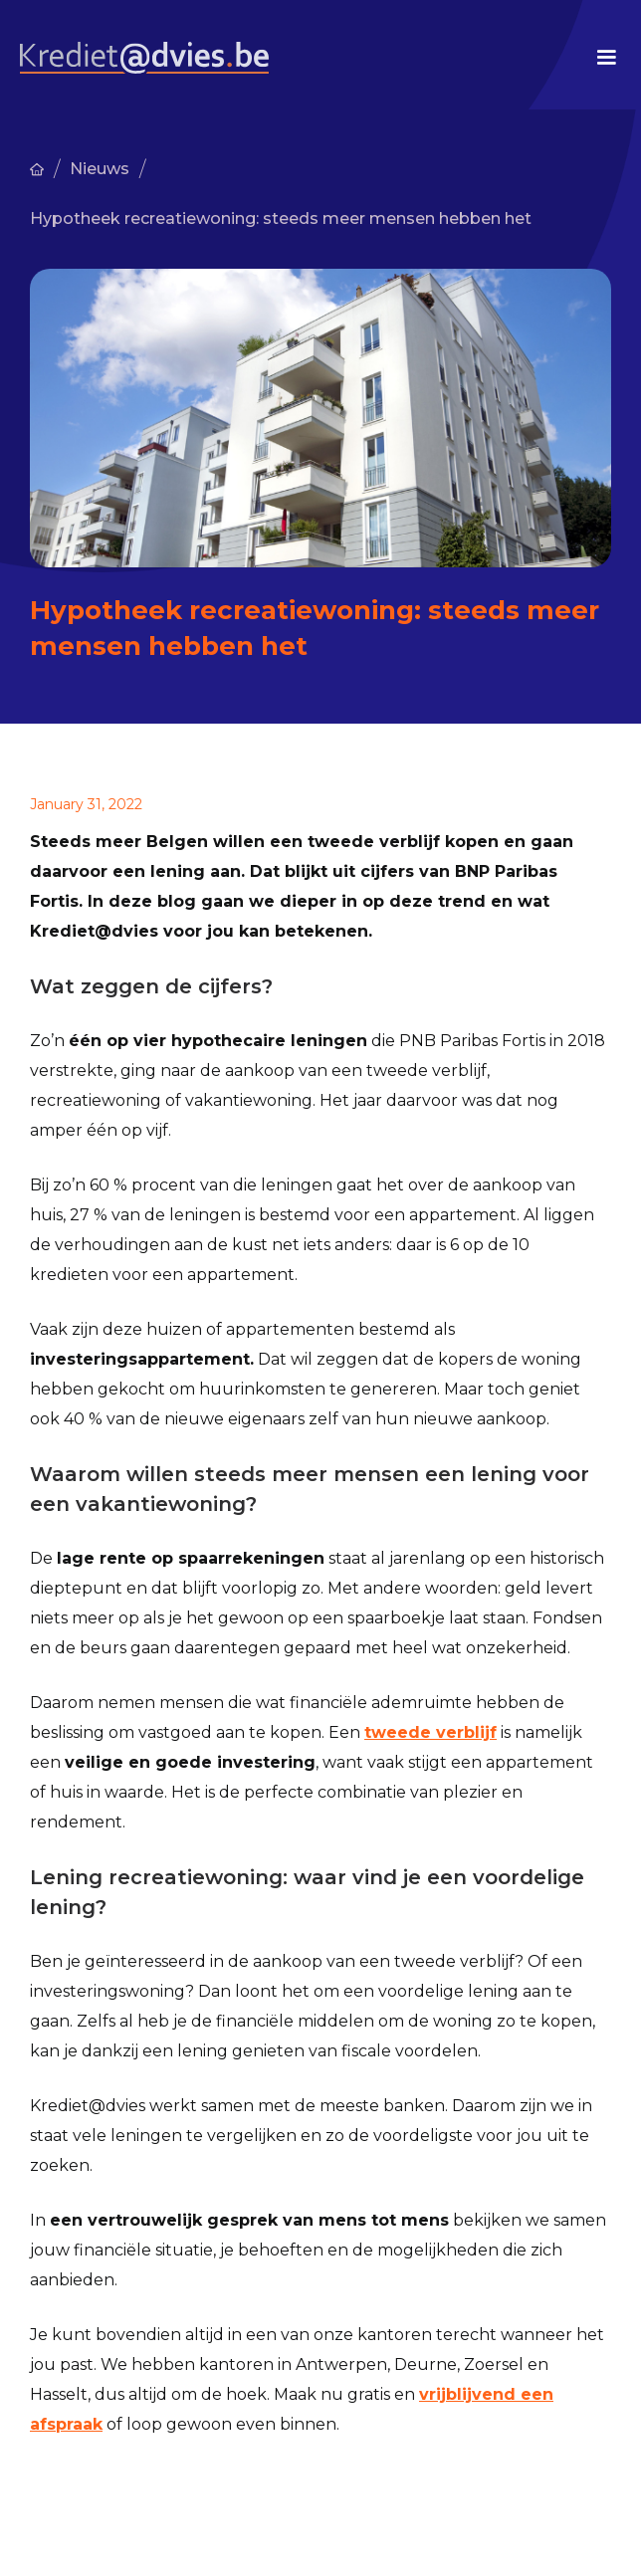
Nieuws (99, 168)
